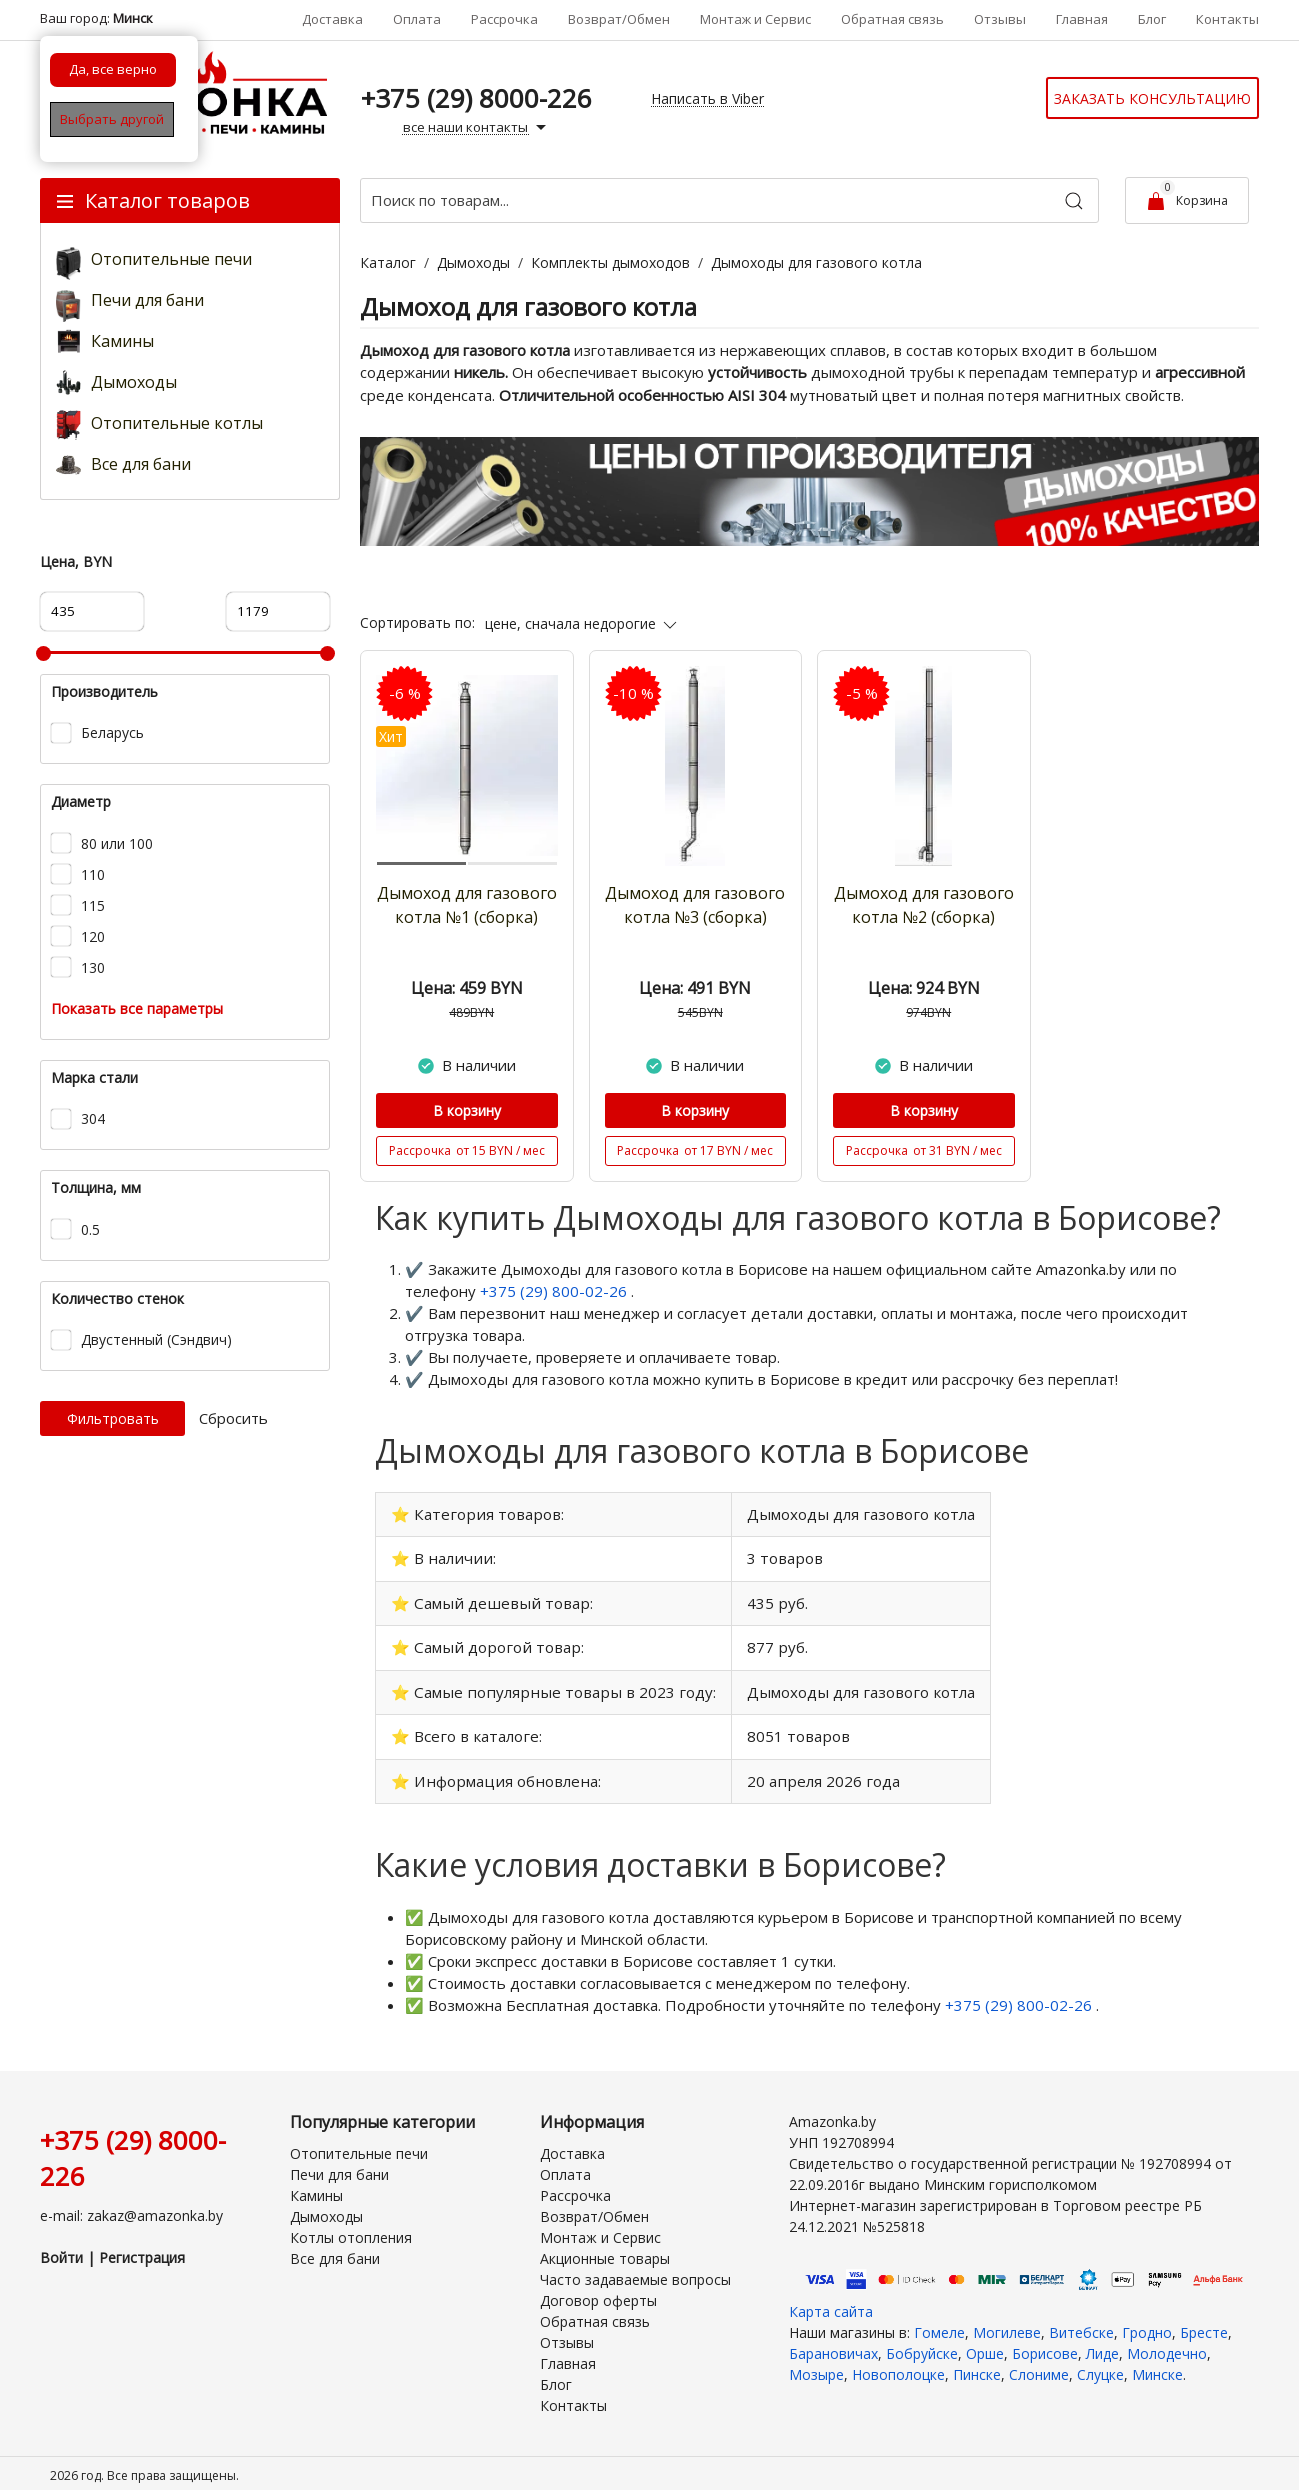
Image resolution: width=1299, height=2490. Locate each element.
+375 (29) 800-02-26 (555, 1291)
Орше (985, 2343)
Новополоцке (898, 2364)
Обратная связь (892, 19)
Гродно (1147, 2322)
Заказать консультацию (1152, 98)
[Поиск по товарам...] (729, 200)
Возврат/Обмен (619, 19)
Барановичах (833, 2343)
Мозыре (816, 2364)
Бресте (1204, 2322)
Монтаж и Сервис (755, 19)
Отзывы (1000, 19)
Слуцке (1100, 2364)
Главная (1082, 19)
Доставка (332, 19)
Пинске (977, 2364)
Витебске (1081, 2322)
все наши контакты (477, 128)
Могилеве (1007, 2322)
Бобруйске (922, 2343)
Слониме (1039, 2364)
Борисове (1045, 2343)
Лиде (1102, 2343)
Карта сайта (831, 2301)
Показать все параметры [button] (137, 1008)
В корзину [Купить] (467, 1110)
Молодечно (1167, 2343)
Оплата (417, 19)
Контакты (1227, 19)
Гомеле (939, 2322)
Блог (1152, 19)
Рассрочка (504, 19)
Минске (1157, 2364)
